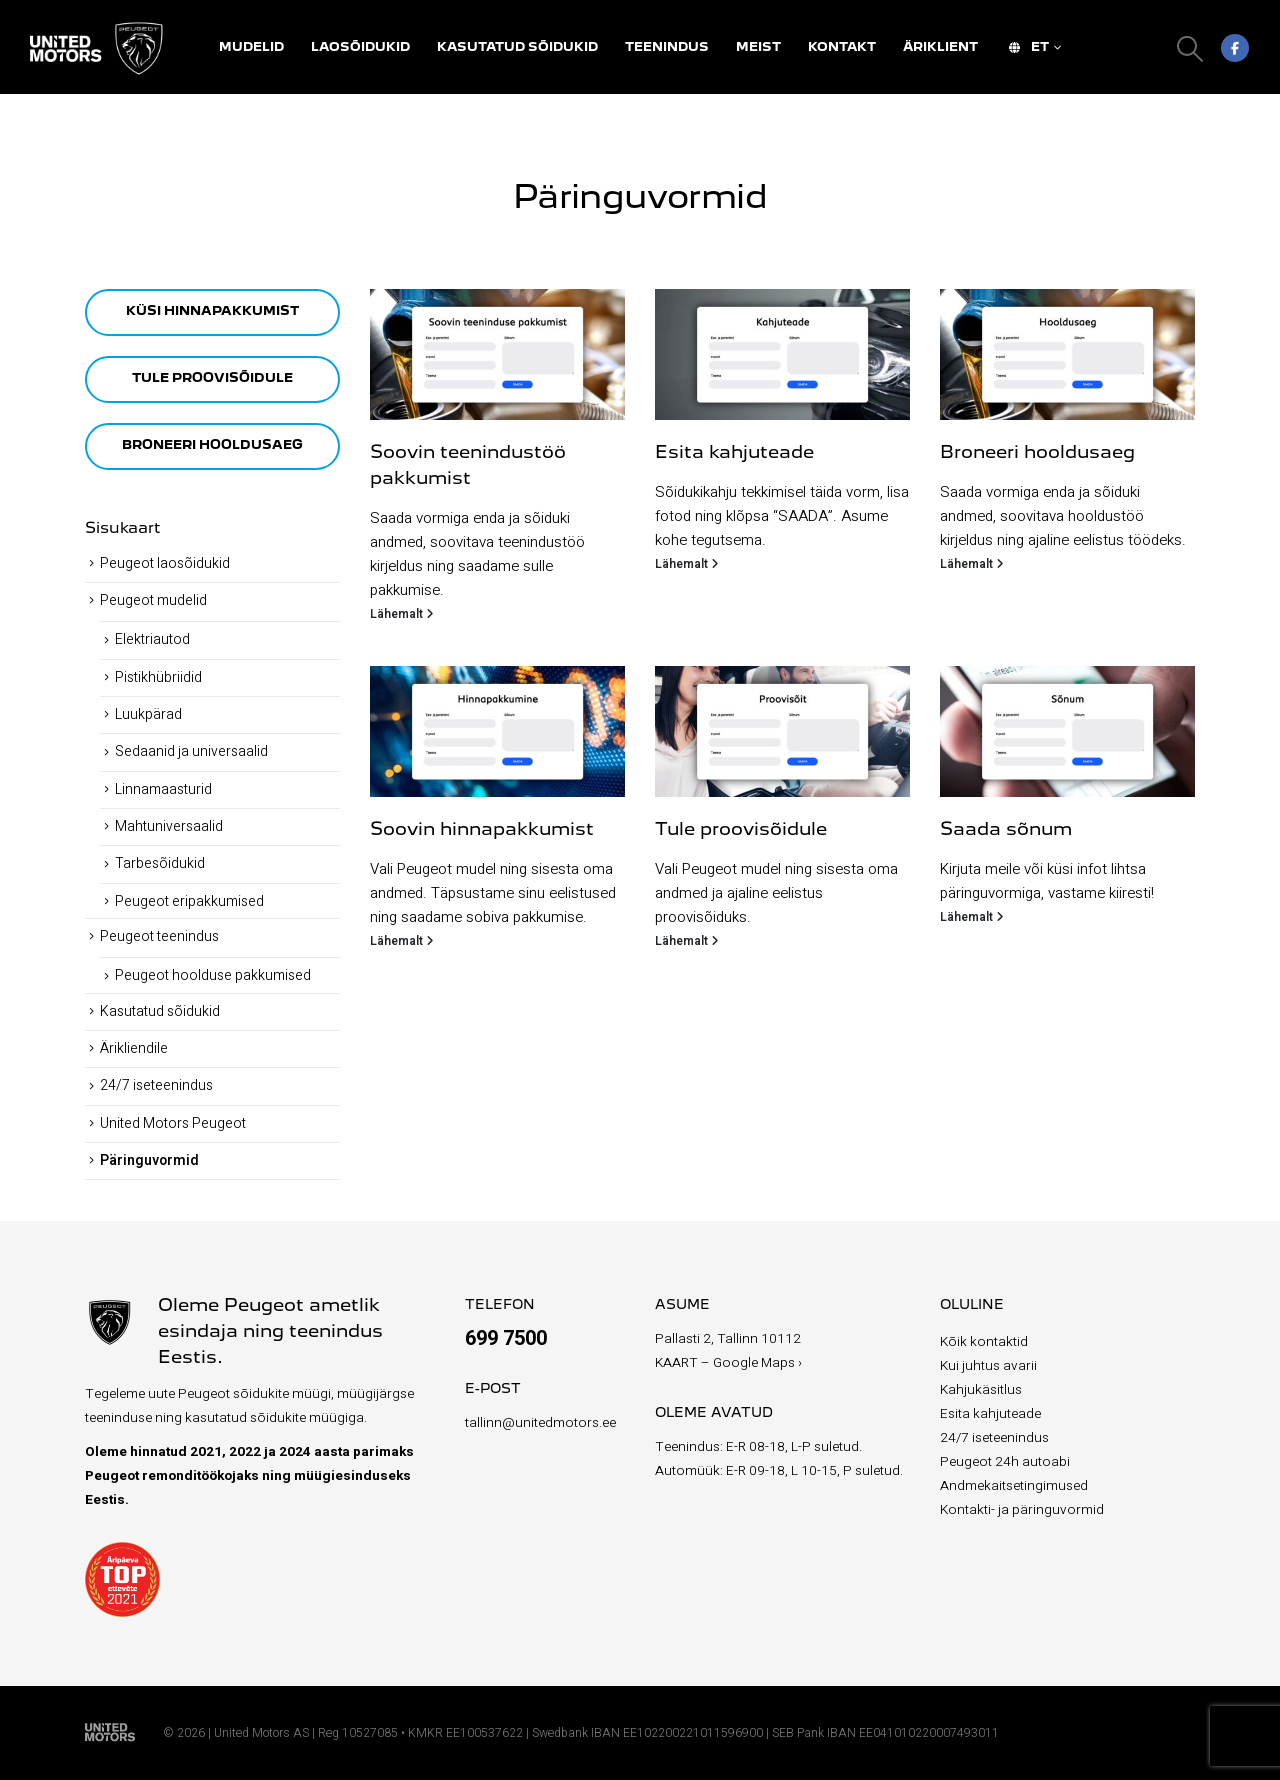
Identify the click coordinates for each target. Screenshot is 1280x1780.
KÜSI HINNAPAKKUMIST (212, 311)
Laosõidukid (360, 47)
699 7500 (506, 1338)
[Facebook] (1235, 48)
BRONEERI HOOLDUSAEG (212, 445)
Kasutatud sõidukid (517, 47)
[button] (1190, 49)
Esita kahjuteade (734, 453)
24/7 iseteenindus (156, 1085)
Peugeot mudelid (153, 600)
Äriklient (940, 47)
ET (1027, 47)
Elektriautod (152, 639)
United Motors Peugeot (173, 1123)
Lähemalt (402, 614)
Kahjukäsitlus (981, 1390)
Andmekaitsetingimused (1014, 1486)
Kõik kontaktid (984, 1342)
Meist (758, 47)
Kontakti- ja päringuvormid (1022, 1510)
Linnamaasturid (163, 789)
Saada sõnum (1006, 830)
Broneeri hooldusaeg (1037, 453)
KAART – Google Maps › (728, 1363)
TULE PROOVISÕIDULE (212, 378)
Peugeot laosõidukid (165, 563)
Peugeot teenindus (159, 936)
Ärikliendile (134, 1048)
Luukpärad (148, 714)
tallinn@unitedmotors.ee (540, 1423)
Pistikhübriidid (158, 677)
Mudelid (251, 47)
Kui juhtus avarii (988, 1366)
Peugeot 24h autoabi (1005, 1462)
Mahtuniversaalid (169, 826)
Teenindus (667, 47)
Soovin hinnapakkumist (482, 830)
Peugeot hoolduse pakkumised (213, 975)
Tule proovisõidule (741, 830)
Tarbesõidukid (160, 863)
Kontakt (842, 47)
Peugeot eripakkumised (189, 901)
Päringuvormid (149, 1160)
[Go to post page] (497, 354)
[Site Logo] (100, 48)
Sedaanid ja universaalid (191, 751)
